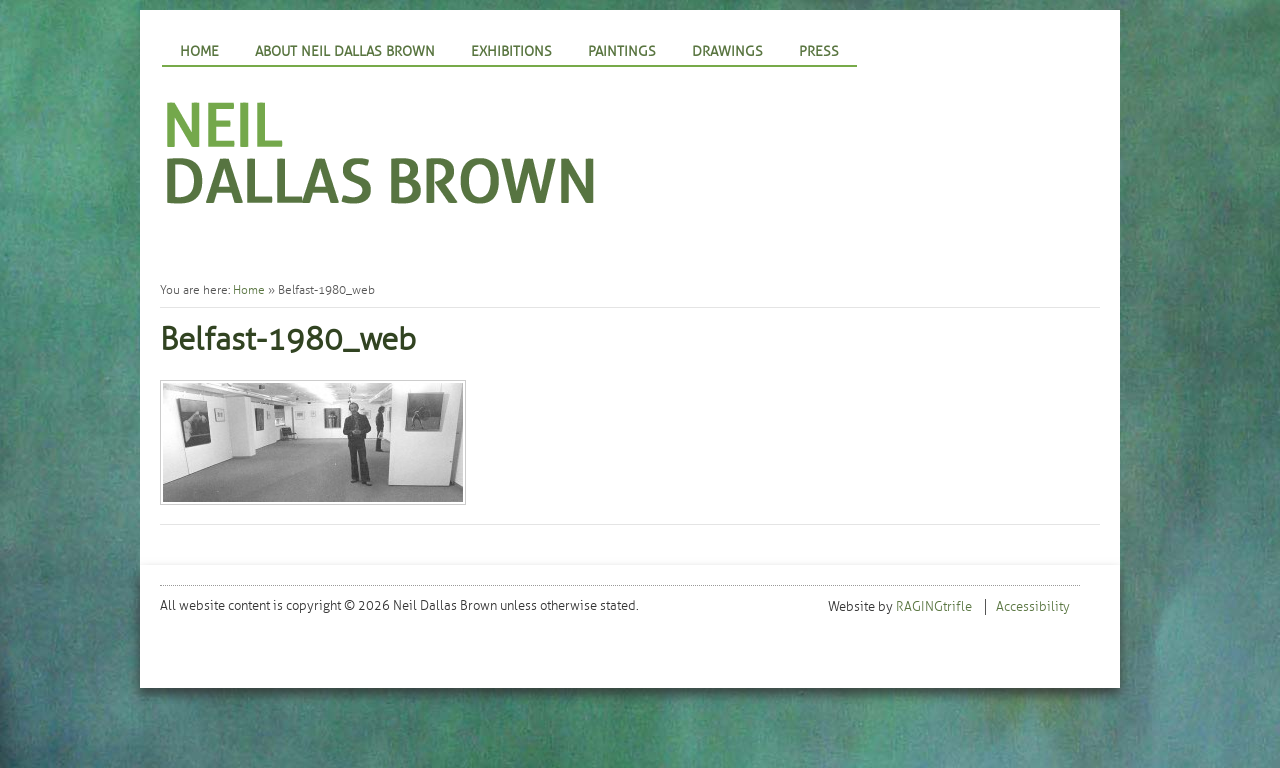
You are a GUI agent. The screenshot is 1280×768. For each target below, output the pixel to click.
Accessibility (1033, 607)
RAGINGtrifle (934, 607)
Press (819, 51)
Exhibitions (511, 51)
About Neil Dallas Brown (345, 51)
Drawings (727, 51)
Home (199, 51)
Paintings (622, 51)
